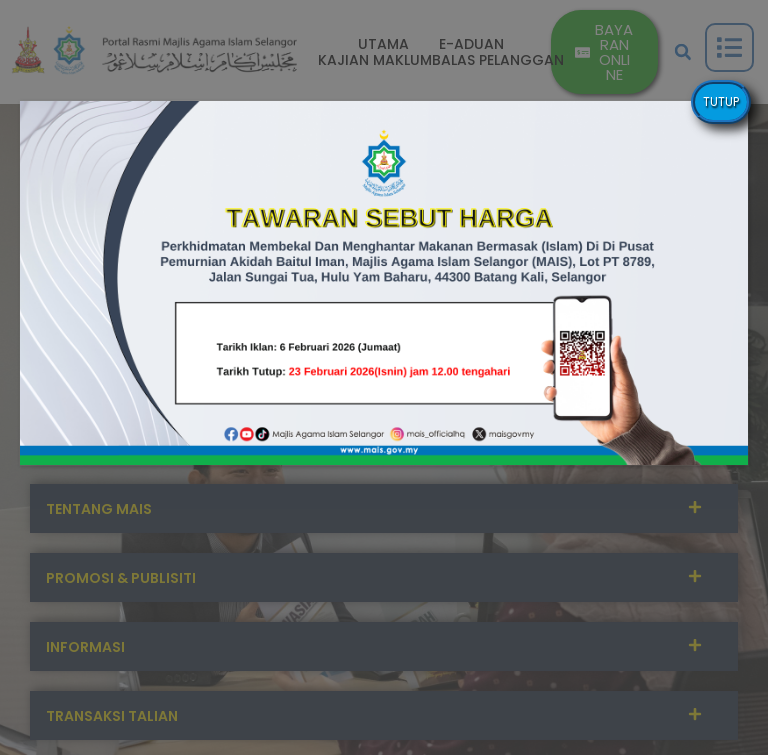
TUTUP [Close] (721, 101)
